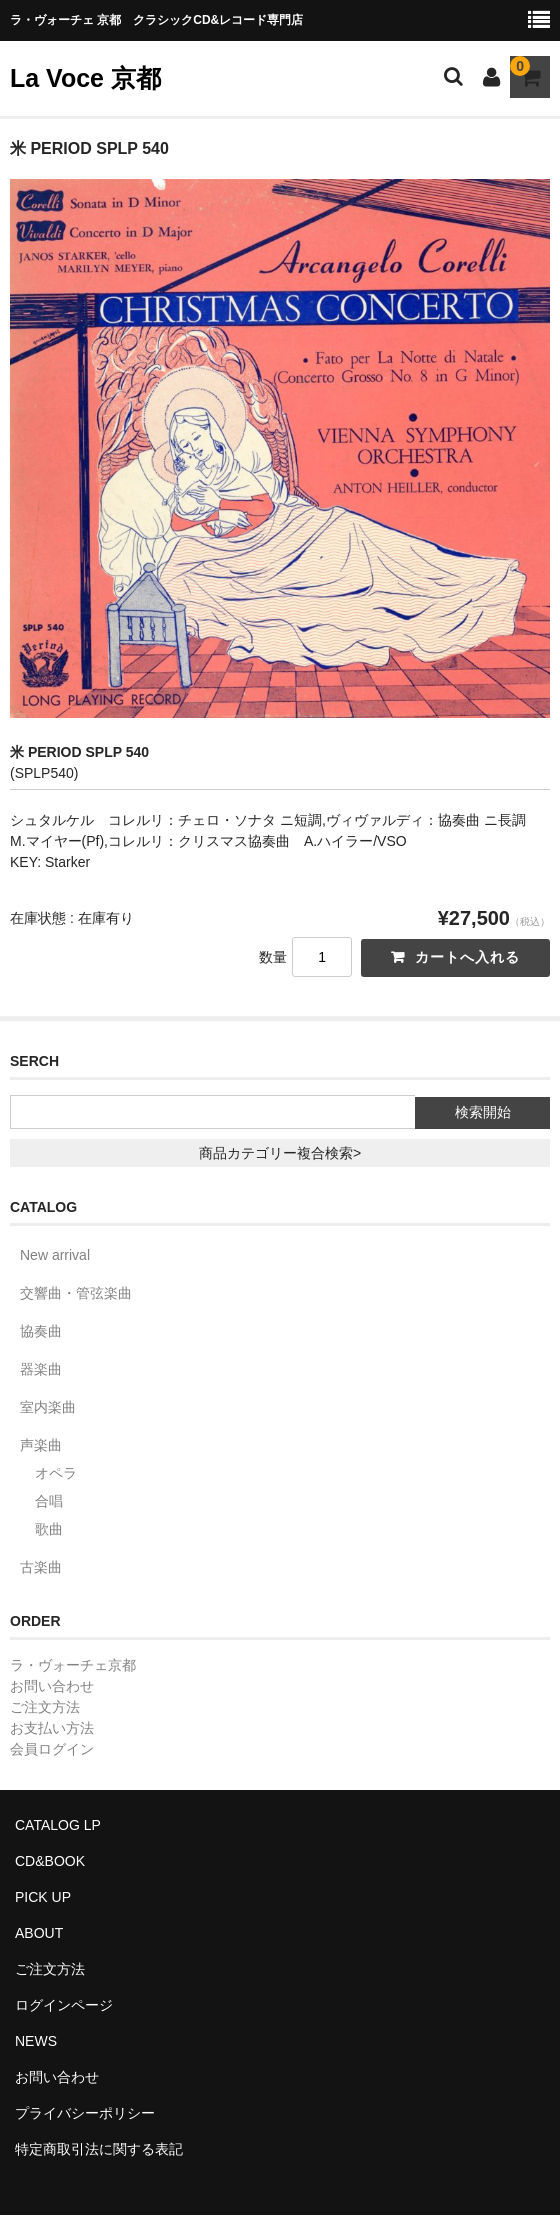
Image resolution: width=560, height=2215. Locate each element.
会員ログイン (52, 1749)
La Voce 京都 (85, 78)
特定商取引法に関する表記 (99, 2149)
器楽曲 (41, 1369)
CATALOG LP (58, 1825)
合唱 (49, 1501)
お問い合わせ (52, 1686)
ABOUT (39, 1933)
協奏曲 (41, 1331)
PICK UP (43, 1897)
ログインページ (64, 2005)
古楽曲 (41, 1567)
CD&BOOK (50, 1861)
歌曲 (49, 1529)
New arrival (55, 1255)
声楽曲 (41, 1445)
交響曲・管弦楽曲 (76, 1293)
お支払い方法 (52, 1728)
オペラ (56, 1473)
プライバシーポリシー (85, 2113)
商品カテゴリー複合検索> (280, 1153)
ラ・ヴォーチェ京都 (73, 1665)
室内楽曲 (48, 1407)
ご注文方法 (45, 1707)
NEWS (36, 2041)
